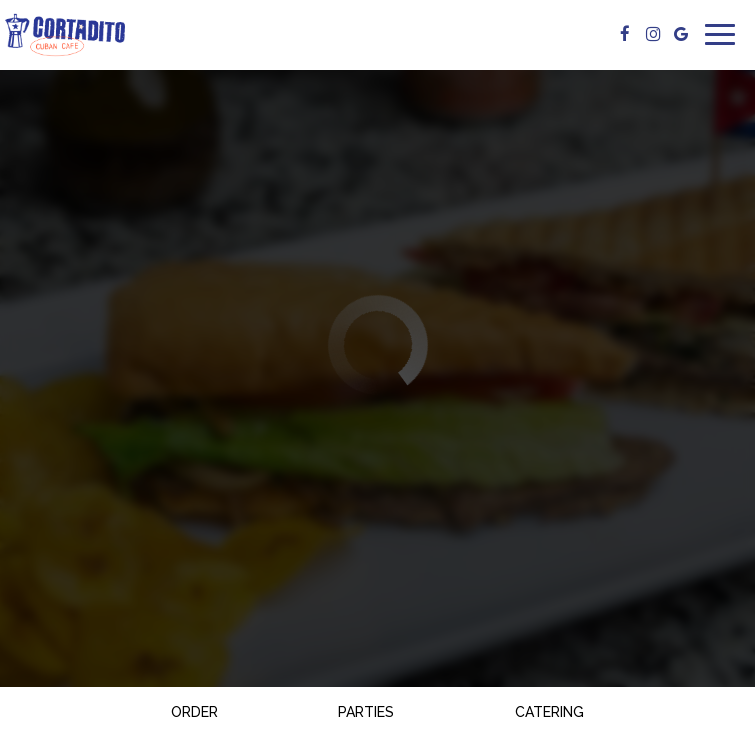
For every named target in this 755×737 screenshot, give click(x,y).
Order (194, 712)
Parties (366, 712)
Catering (549, 712)
